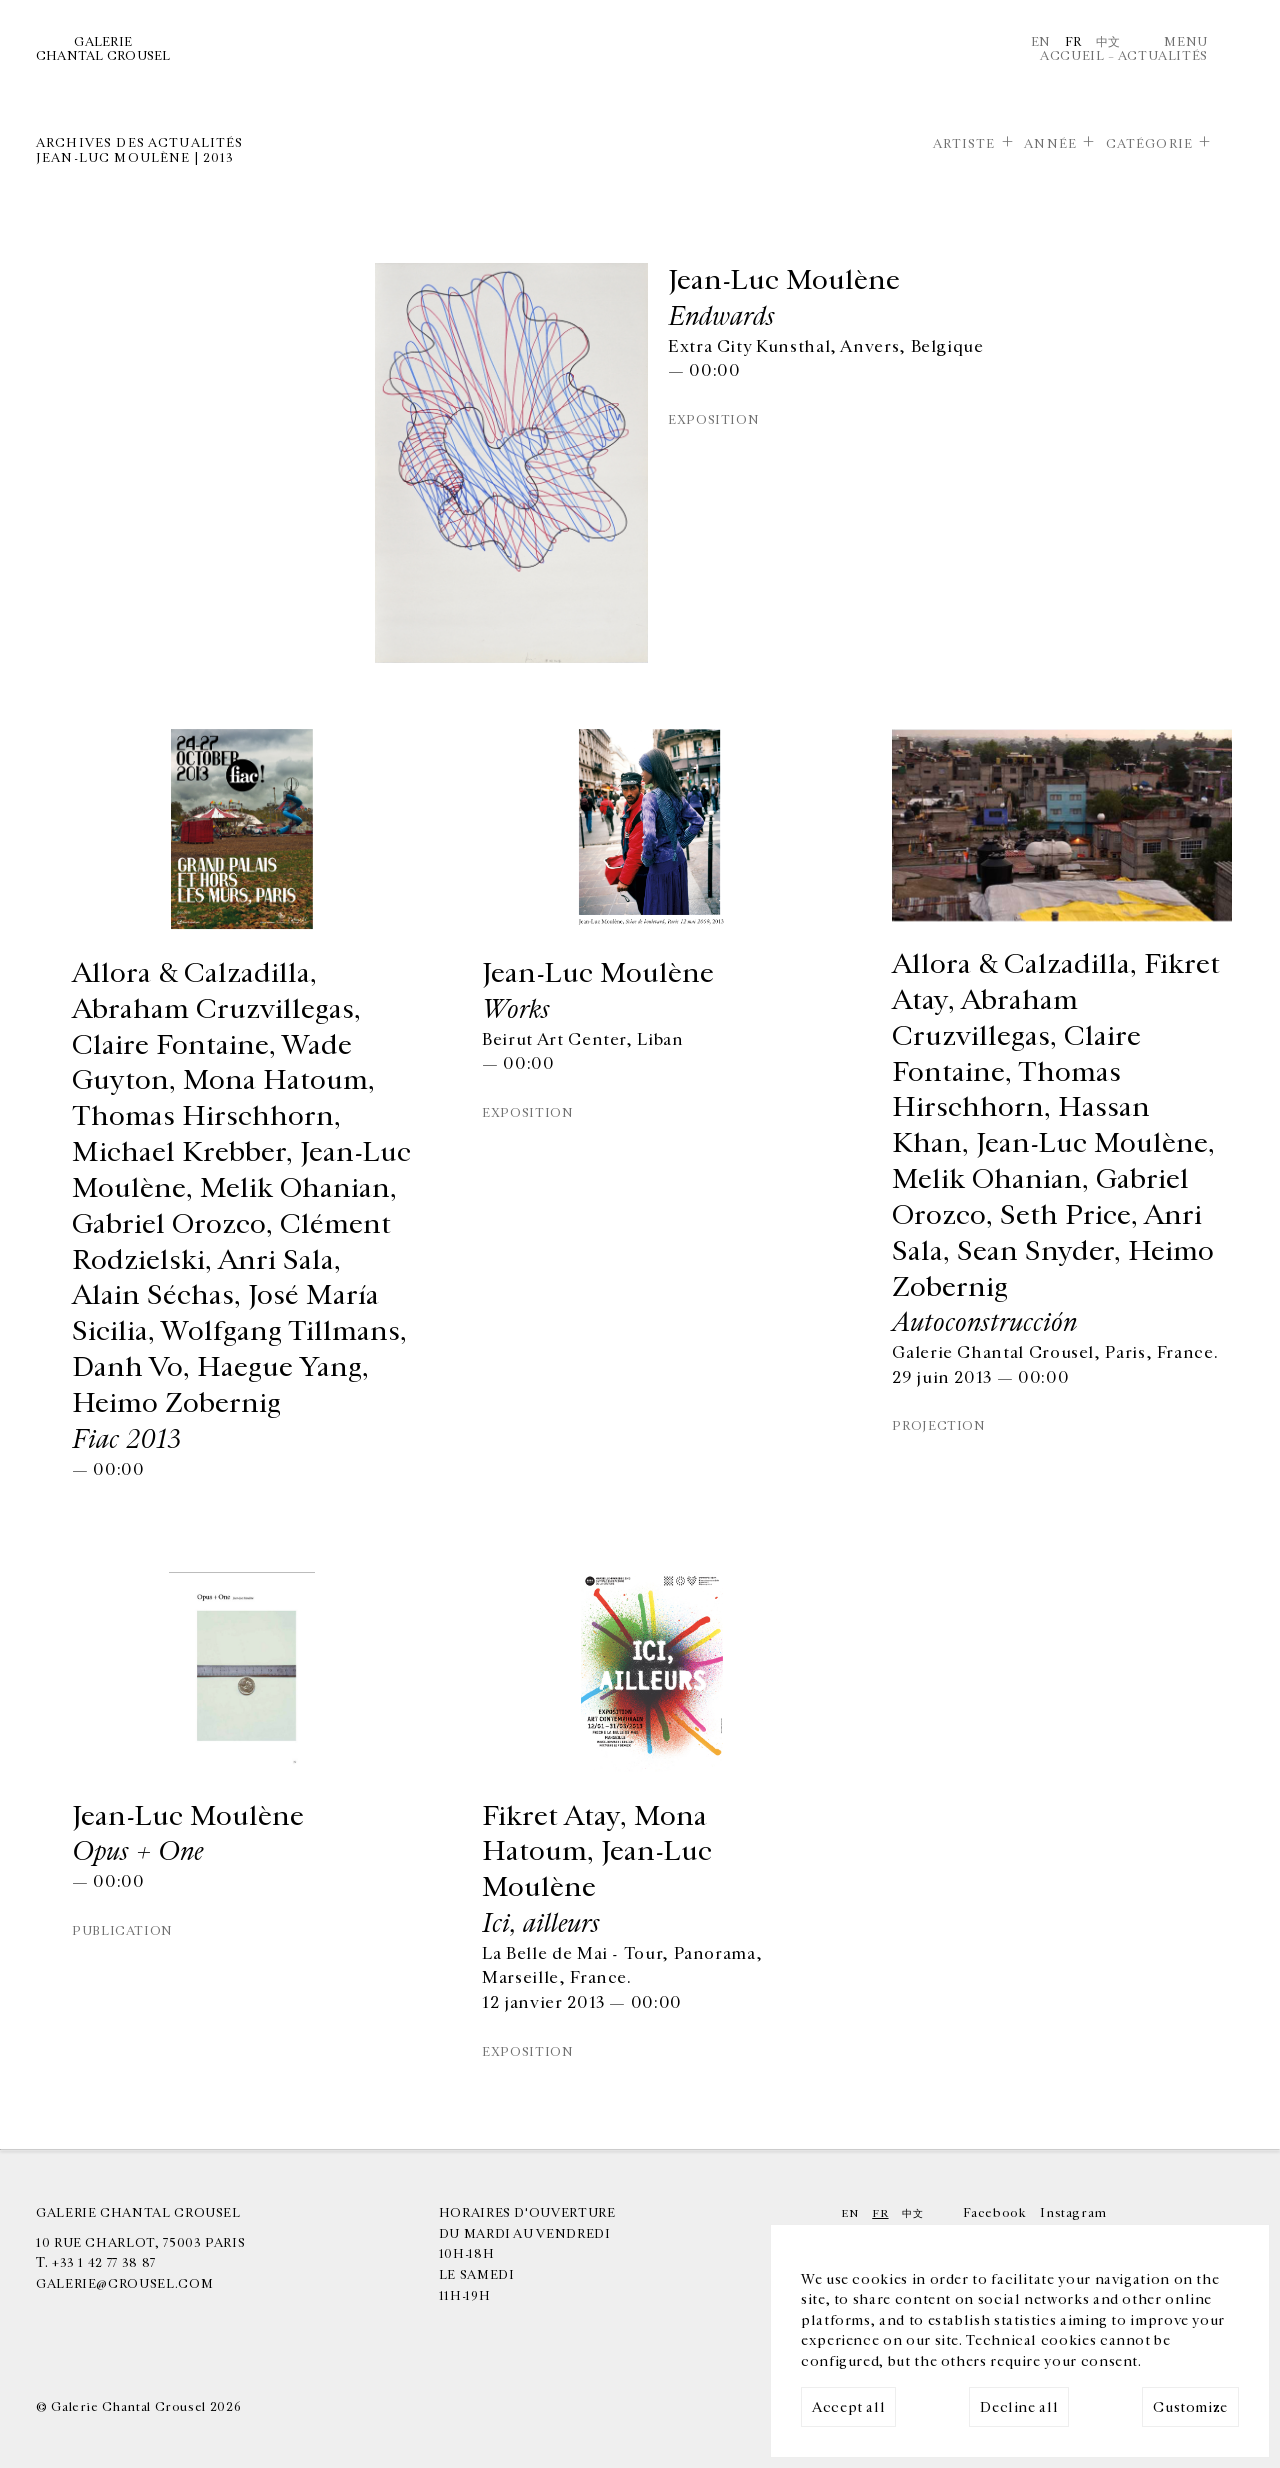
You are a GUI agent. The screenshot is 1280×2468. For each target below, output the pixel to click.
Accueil (1072, 56)
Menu (1186, 42)
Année (1050, 144)
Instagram (1073, 2213)
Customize (1190, 2407)
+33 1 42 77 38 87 (104, 2263)
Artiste (964, 144)
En (1041, 42)
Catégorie (1149, 144)
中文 (1108, 42)
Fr (1073, 42)
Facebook (994, 2213)
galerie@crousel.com (124, 2284)
